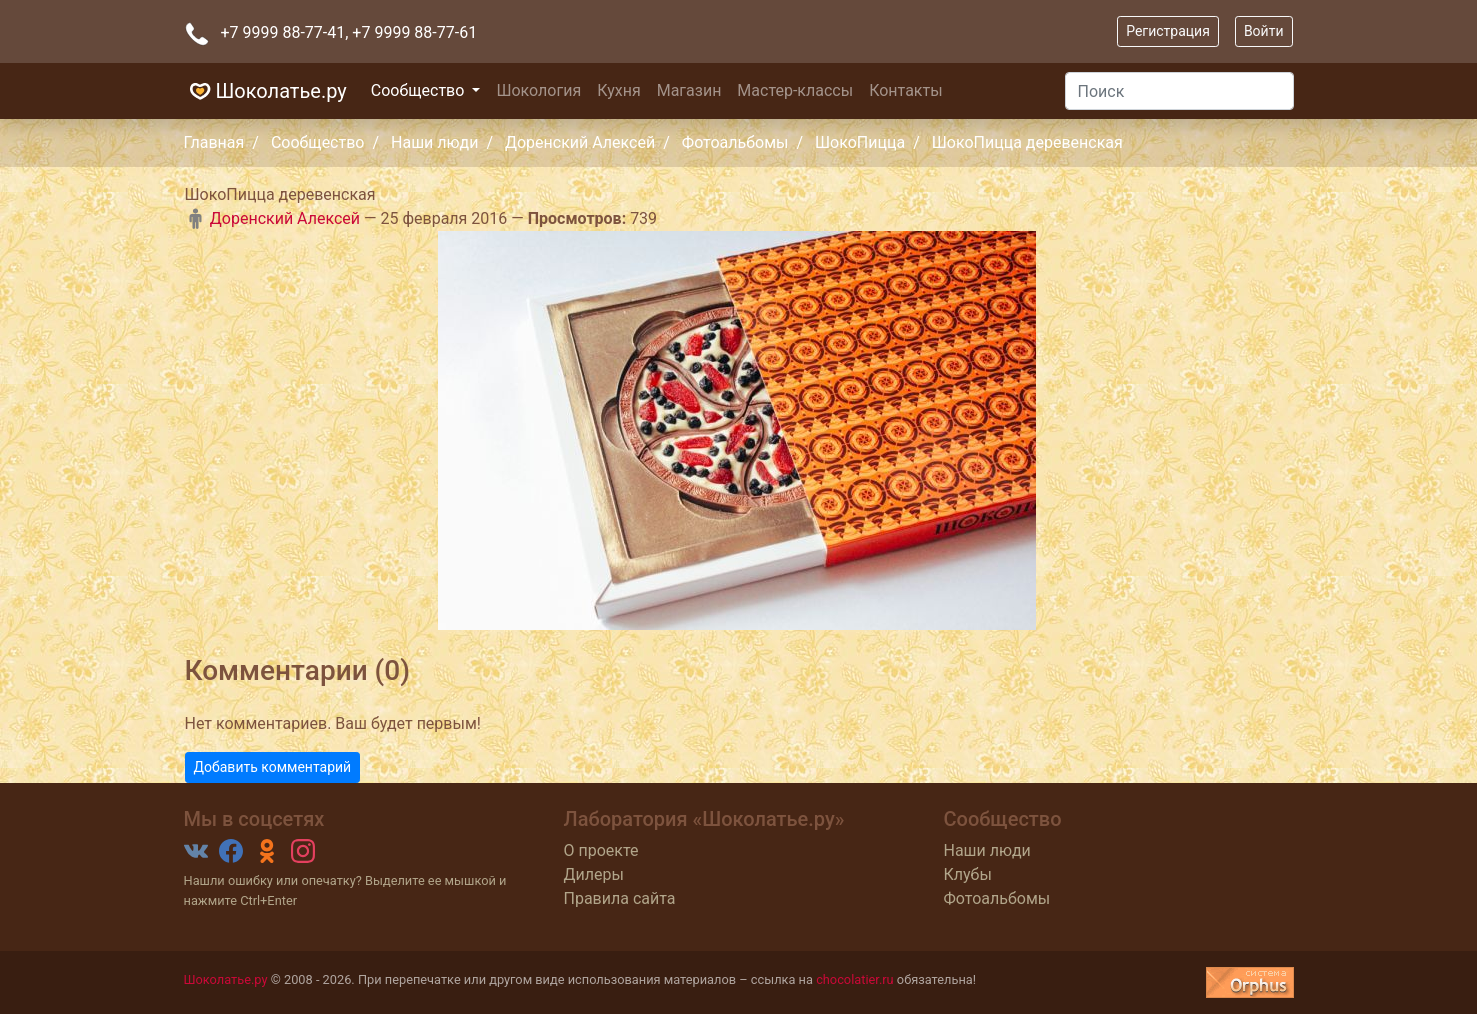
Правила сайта (620, 898)
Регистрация (1168, 31)
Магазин (689, 90)
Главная (214, 142)
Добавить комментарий (273, 767)
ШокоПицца (860, 142)
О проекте (601, 850)
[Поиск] (1179, 91)
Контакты (905, 90)
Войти (1264, 31)
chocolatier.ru (855, 979)
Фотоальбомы (735, 142)
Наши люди (434, 142)
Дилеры (594, 874)
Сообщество (420, 90)
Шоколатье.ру (265, 91)
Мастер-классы (795, 90)
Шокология (538, 90)
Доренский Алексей (580, 142)
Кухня (618, 90)
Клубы (968, 874)
